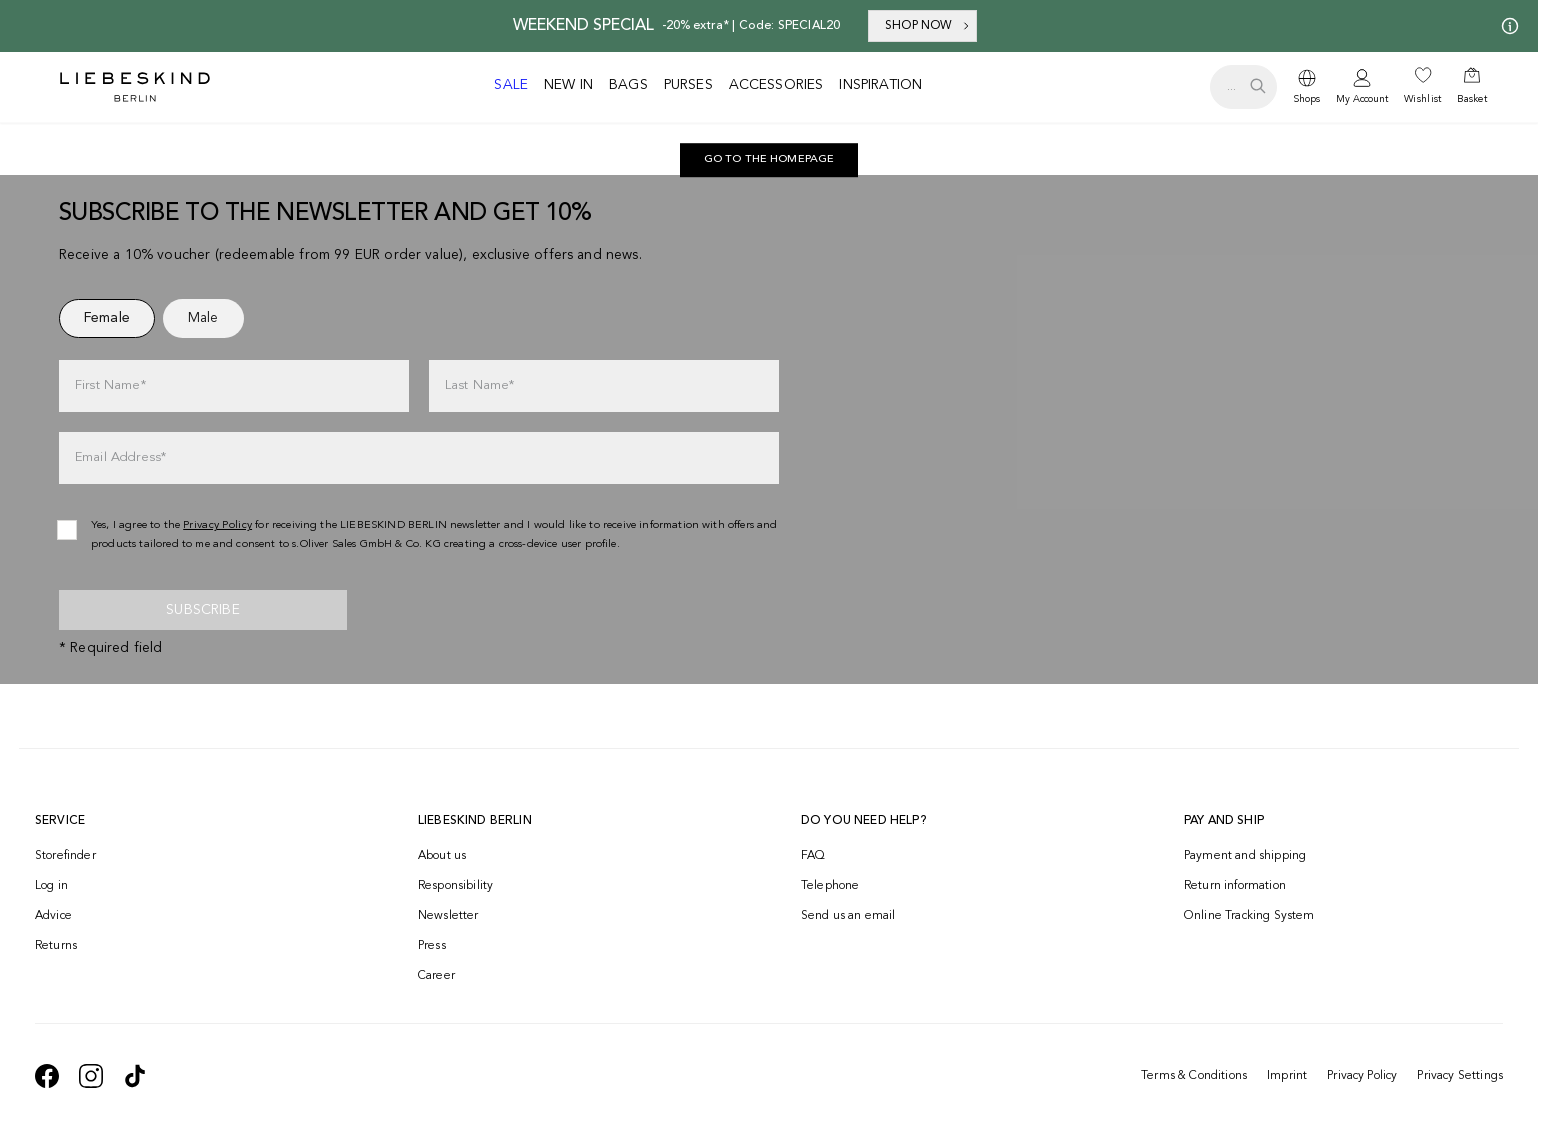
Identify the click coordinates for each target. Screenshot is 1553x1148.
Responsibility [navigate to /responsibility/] (455, 886)
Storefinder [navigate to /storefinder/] (65, 856)
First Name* (110, 385)
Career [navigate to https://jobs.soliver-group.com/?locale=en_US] (436, 976)
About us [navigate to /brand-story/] (442, 856)
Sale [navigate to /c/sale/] (511, 85)
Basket (1472, 99)
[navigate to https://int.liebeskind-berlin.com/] (769, 160)
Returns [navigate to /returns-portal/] (56, 946)
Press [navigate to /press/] (432, 946)
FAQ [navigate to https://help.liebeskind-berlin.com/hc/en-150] (813, 856)
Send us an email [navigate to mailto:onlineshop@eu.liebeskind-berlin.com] (848, 916)
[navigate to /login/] (1362, 87)
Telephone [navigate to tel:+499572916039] (830, 886)
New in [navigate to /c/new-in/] (568, 85)
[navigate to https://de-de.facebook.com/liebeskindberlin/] (47, 1076)
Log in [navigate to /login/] (51, 886)
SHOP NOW (928, 26)
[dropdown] (1306, 87)
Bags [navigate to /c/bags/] (628, 85)
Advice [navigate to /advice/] (53, 916)
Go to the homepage (769, 159)
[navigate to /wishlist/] (1422, 87)
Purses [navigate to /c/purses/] (688, 85)
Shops (1306, 99)
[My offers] (1506, 26)
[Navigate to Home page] (135, 87)
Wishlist (1422, 99)
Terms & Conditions (1194, 1076)
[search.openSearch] (1243, 87)
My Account (1362, 99)
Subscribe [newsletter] (202, 610)
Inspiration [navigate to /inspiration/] (880, 85)
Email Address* (120, 457)
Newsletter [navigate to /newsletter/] (448, 916)
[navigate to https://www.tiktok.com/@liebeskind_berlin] (135, 1076)
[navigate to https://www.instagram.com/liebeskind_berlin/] (91, 1076)
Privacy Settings (1460, 1076)
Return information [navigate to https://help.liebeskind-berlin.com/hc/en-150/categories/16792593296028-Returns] (1235, 886)
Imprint (1287, 1076)
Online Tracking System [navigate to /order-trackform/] (1249, 916)
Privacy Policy (1362, 1076)
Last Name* (480, 385)
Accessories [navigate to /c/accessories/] (776, 85)
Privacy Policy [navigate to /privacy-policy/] (217, 525)
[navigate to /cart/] (1472, 87)
